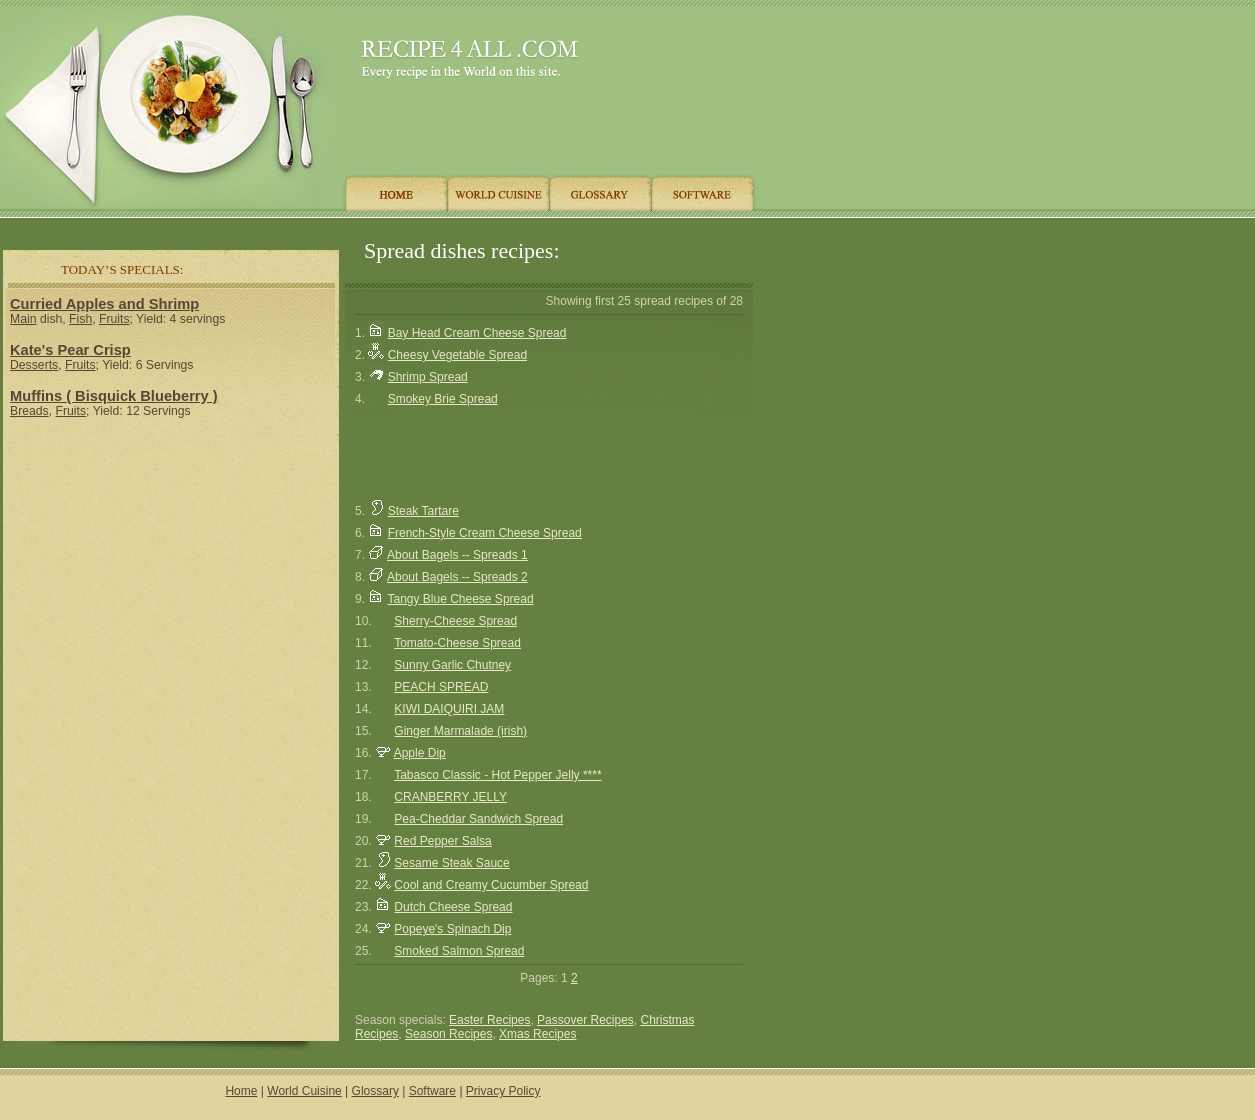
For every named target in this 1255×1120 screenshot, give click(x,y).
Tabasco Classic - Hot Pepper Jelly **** (497, 775)
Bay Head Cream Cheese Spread (477, 333)
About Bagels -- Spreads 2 (457, 577)
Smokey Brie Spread (443, 399)
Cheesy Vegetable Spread (457, 355)
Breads (29, 411)
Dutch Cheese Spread (453, 907)
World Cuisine (304, 1091)
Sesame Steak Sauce (451, 863)
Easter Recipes (489, 1020)
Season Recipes (448, 1034)
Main (23, 319)
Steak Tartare (423, 511)
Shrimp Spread (428, 377)
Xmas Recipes (537, 1034)
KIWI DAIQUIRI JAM (449, 709)
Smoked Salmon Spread (459, 951)
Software (432, 1091)
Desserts (34, 365)
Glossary (375, 1091)
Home (241, 1091)
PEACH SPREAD (441, 687)
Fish (80, 319)
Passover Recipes (585, 1020)
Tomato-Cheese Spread (457, 643)
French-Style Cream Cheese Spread (485, 533)
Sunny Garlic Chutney (452, 665)
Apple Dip (420, 753)
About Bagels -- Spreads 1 (457, 555)
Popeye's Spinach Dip (452, 929)
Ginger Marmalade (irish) (460, 731)
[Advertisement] (171, 565)
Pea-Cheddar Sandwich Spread (478, 819)
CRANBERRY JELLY (450, 797)
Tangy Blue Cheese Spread (460, 599)
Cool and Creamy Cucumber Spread (491, 885)
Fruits (114, 319)
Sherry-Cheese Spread (455, 621)
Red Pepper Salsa (442, 841)
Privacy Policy (503, 1091)
